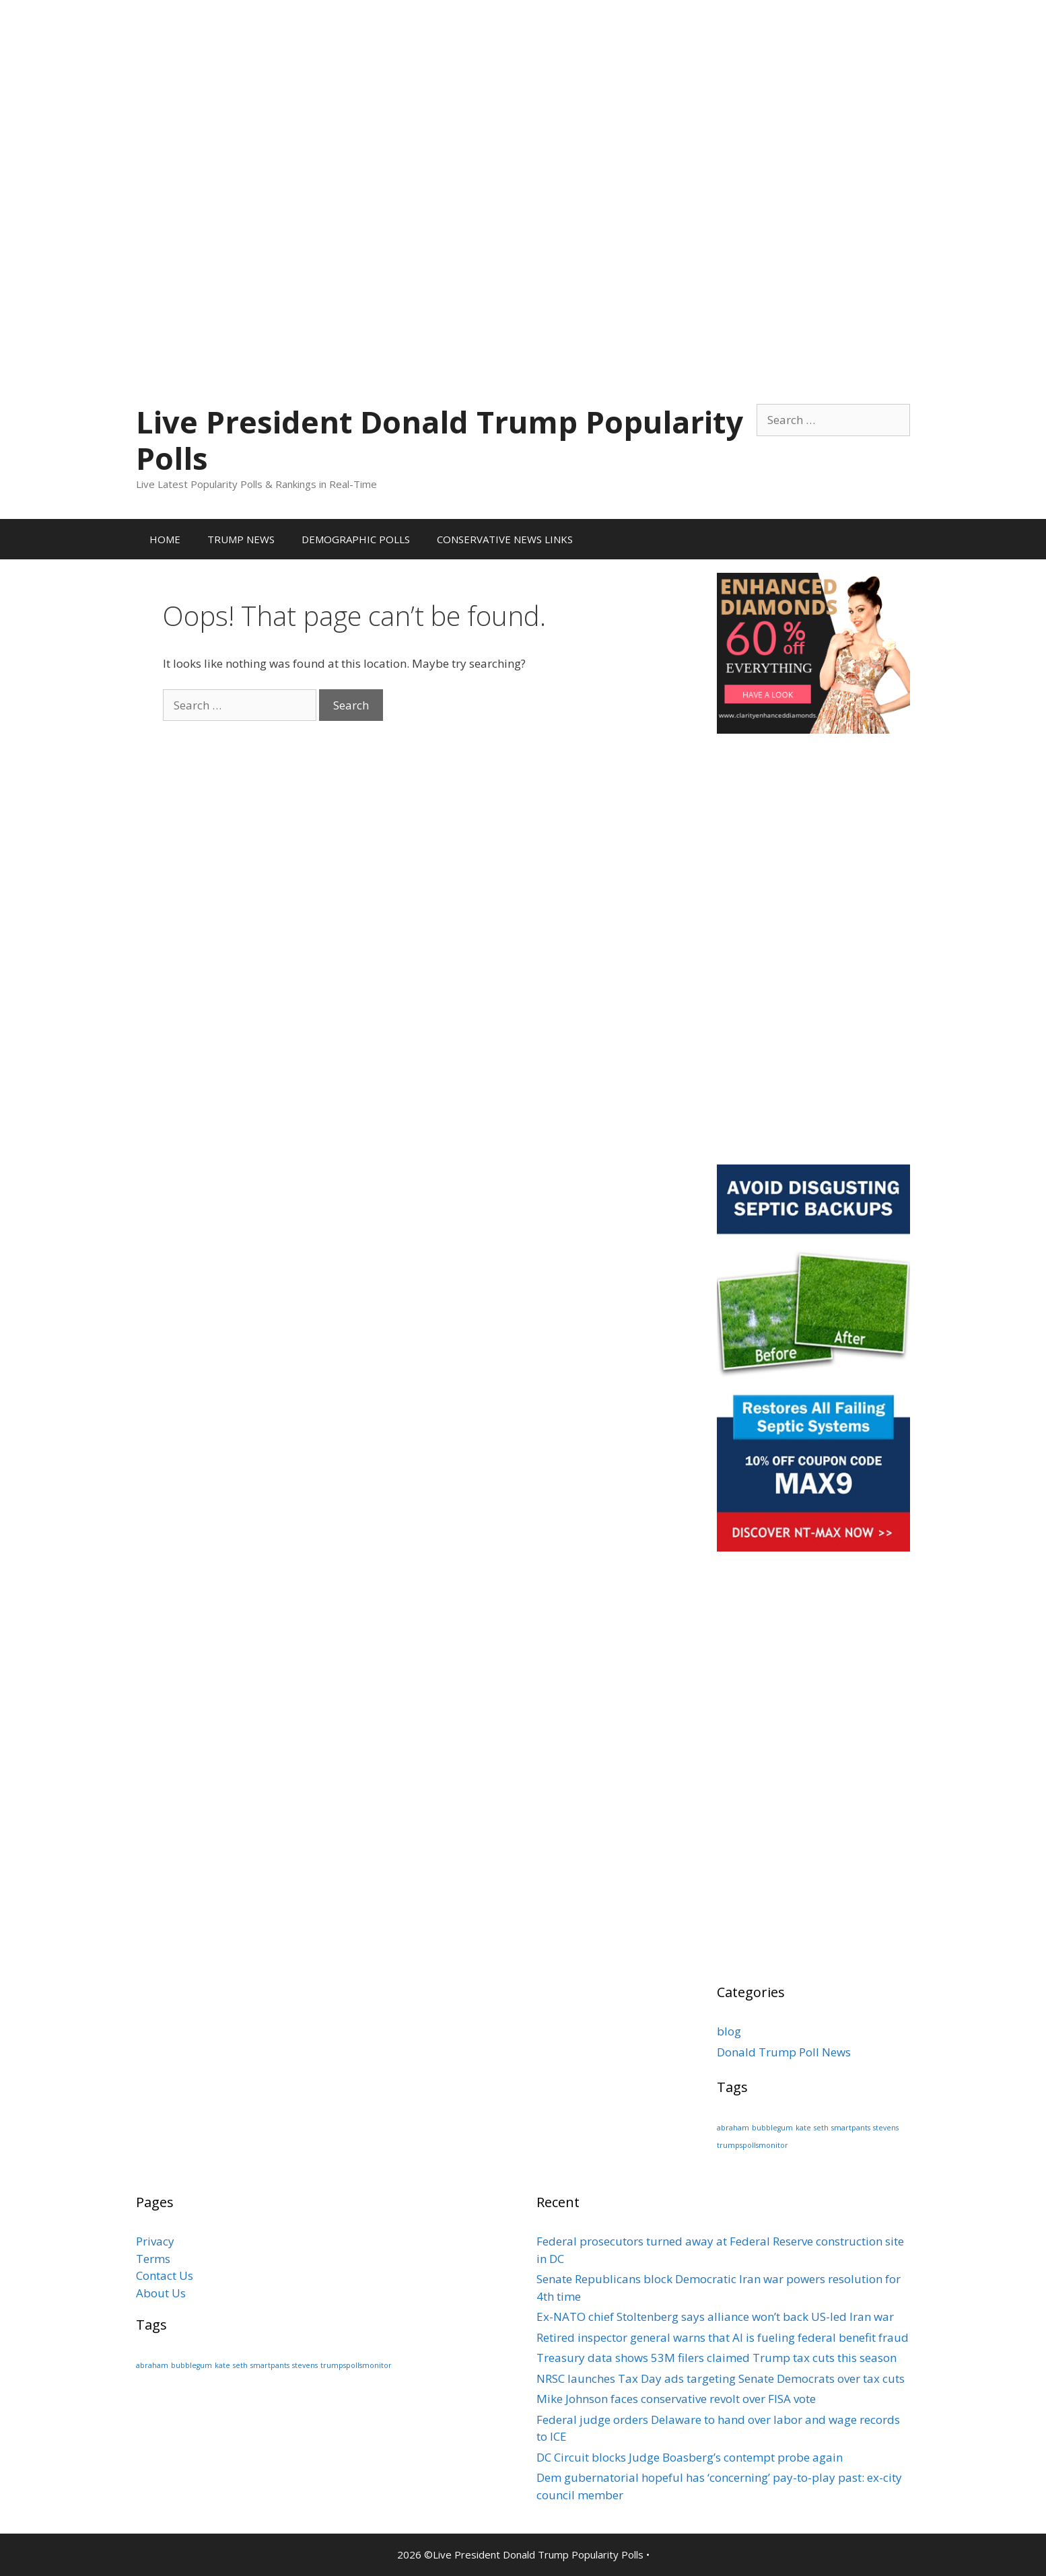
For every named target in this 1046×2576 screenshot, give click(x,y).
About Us (161, 2293)
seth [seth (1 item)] (821, 2127)
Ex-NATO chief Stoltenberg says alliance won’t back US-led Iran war (715, 2316)
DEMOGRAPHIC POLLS (356, 539)
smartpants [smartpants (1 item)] (850, 2127)
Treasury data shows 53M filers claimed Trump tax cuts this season (716, 2357)
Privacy (155, 2241)
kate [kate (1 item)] (803, 2127)
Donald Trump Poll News (784, 2052)
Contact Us (164, 2275)
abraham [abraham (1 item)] (733, 2127)
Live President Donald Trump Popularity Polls (439, 440)
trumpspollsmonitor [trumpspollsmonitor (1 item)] (752, 2145)
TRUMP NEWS (241, 539)
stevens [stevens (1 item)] (886, 2127)
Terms (153, 2258)
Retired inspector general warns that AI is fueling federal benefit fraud (722, 2337)
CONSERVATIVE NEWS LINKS (505, 539)
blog (729, 2031)
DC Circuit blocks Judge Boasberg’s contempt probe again (689, 2457)
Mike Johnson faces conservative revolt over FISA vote (676, 2398)
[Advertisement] (523, 94)
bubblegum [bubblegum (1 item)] (772, 2127)
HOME (164, 539)
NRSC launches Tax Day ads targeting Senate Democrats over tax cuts (720, 2378)
